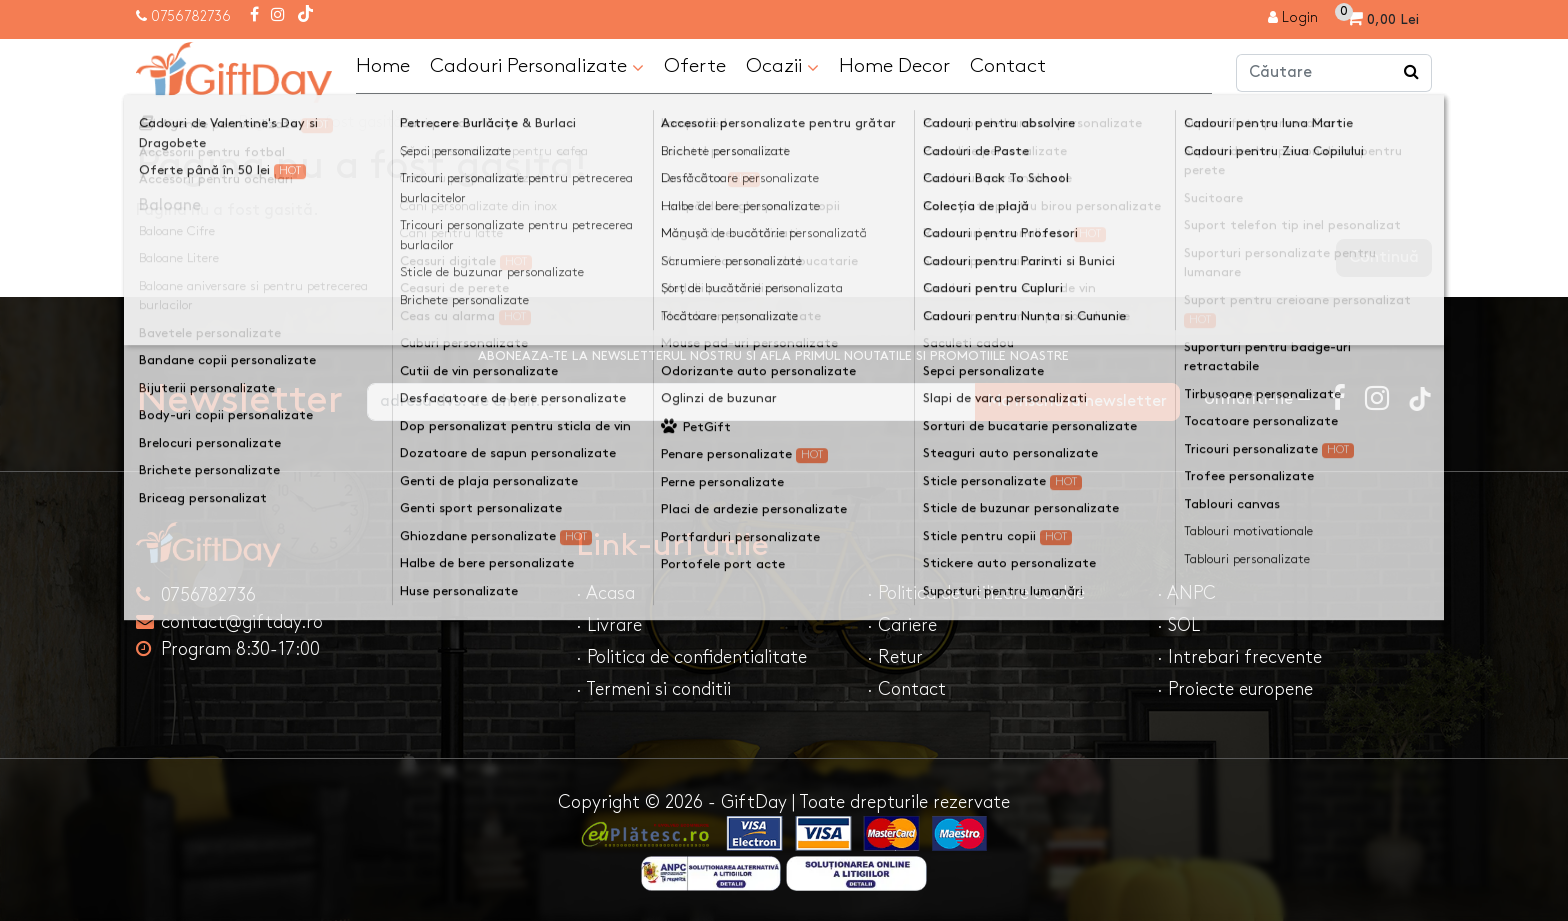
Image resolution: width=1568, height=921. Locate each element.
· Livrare (609, 625)
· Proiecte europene (1235, 689)
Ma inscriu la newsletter (1077, 401)
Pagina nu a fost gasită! (322, 122)
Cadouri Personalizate (537, 67)
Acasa (177, 122)
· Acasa (605, 593)
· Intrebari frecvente (1239, 657)
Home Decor (894, 66)
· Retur (895, 657)
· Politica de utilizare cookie (976, 593)
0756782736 (191, 16)
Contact (1008, 66)
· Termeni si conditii (653, 689)
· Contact (906, 689)
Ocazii (782, 67)
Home (383, 66)
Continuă (1384, 257)
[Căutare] (1412, 73)
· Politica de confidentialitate (691, 657)
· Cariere (902, 625)
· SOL (1178, 625)
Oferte (695, 66)
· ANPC (1186, 593)
